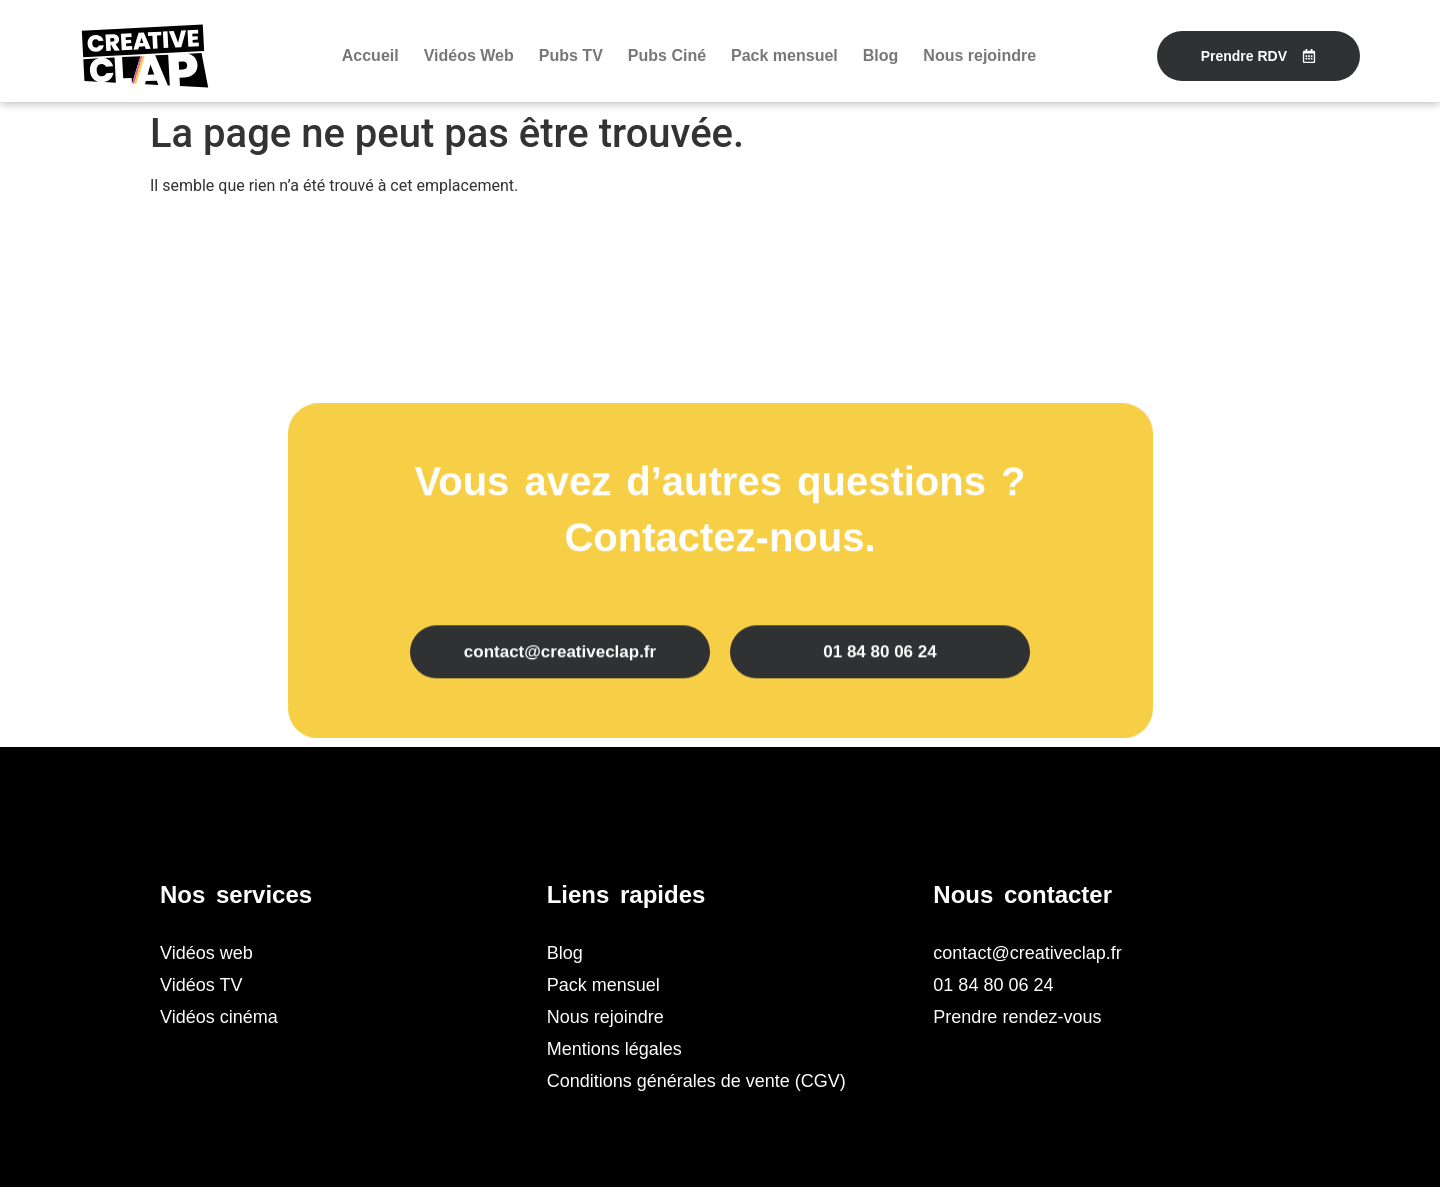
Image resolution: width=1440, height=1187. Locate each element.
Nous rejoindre (979, 55)
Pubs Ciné (667, 55)
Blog (881, 55)
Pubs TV (571, 55)
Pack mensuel (784, 55)
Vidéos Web (469, 55)
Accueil (370, 55)
